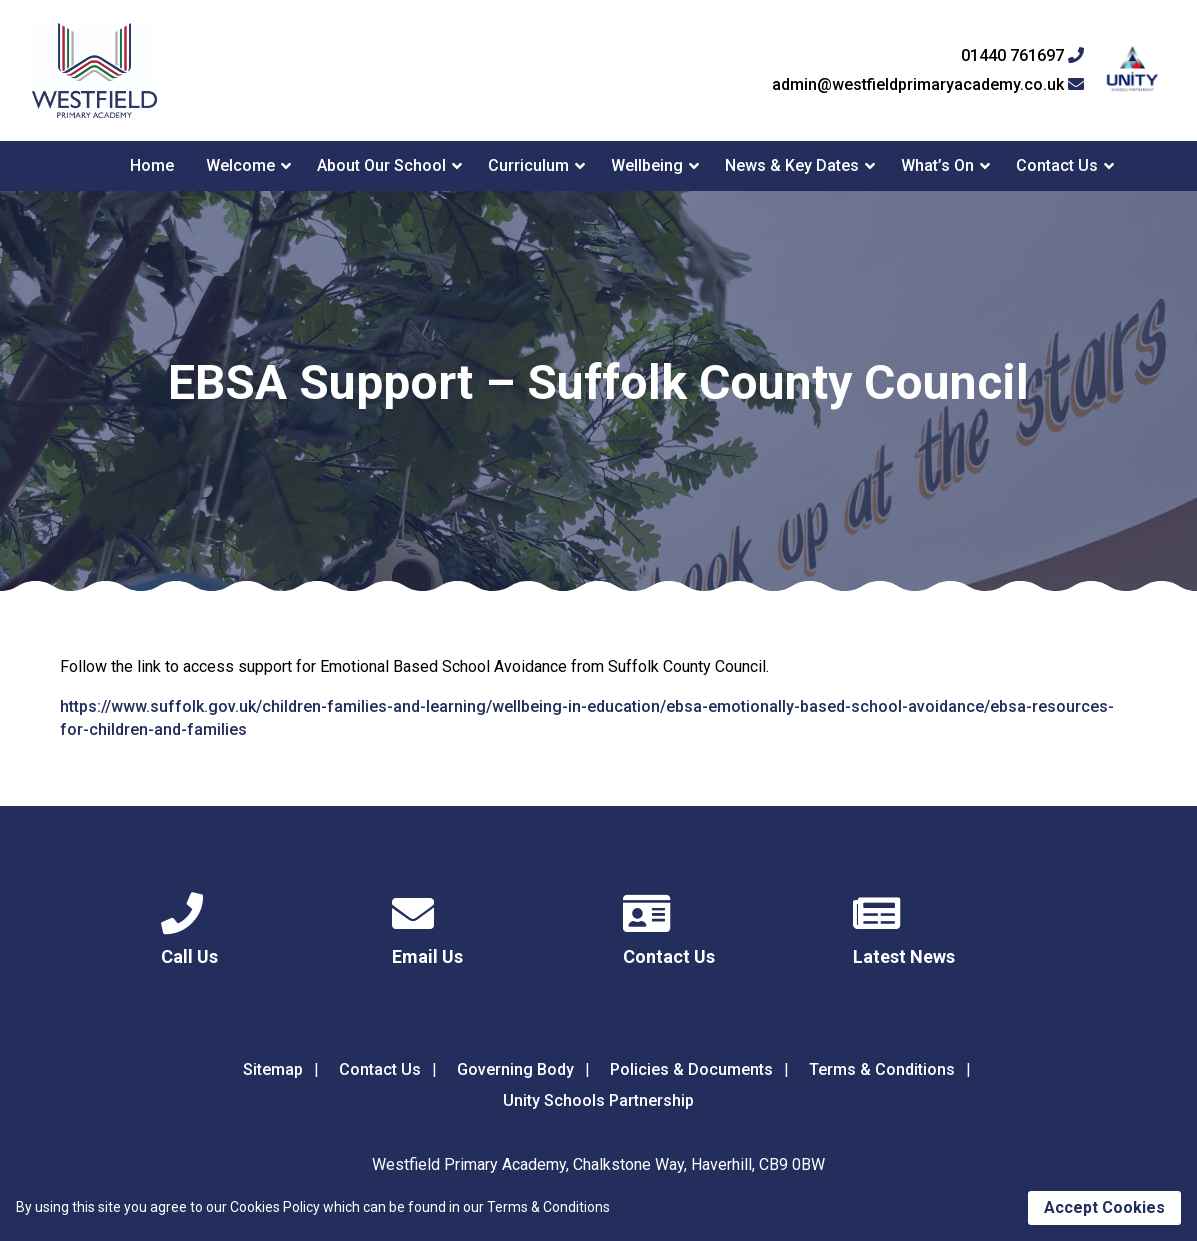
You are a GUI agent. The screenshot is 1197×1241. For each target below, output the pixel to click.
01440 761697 (1022, 56)
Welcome (240, 165)
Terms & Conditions (882, 1069)
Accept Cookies (1104, 1207)
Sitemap (273, 1069)
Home (152, 165)
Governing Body (515, 1069)
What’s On (937, 165)
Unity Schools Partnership (598, 1100)
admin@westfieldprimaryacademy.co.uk (928, 85)
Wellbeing (647, 165)
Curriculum (528, 165)
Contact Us (1057, 165)
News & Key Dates (792, 165)
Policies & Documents (691, 1069)
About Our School (381, 165)
